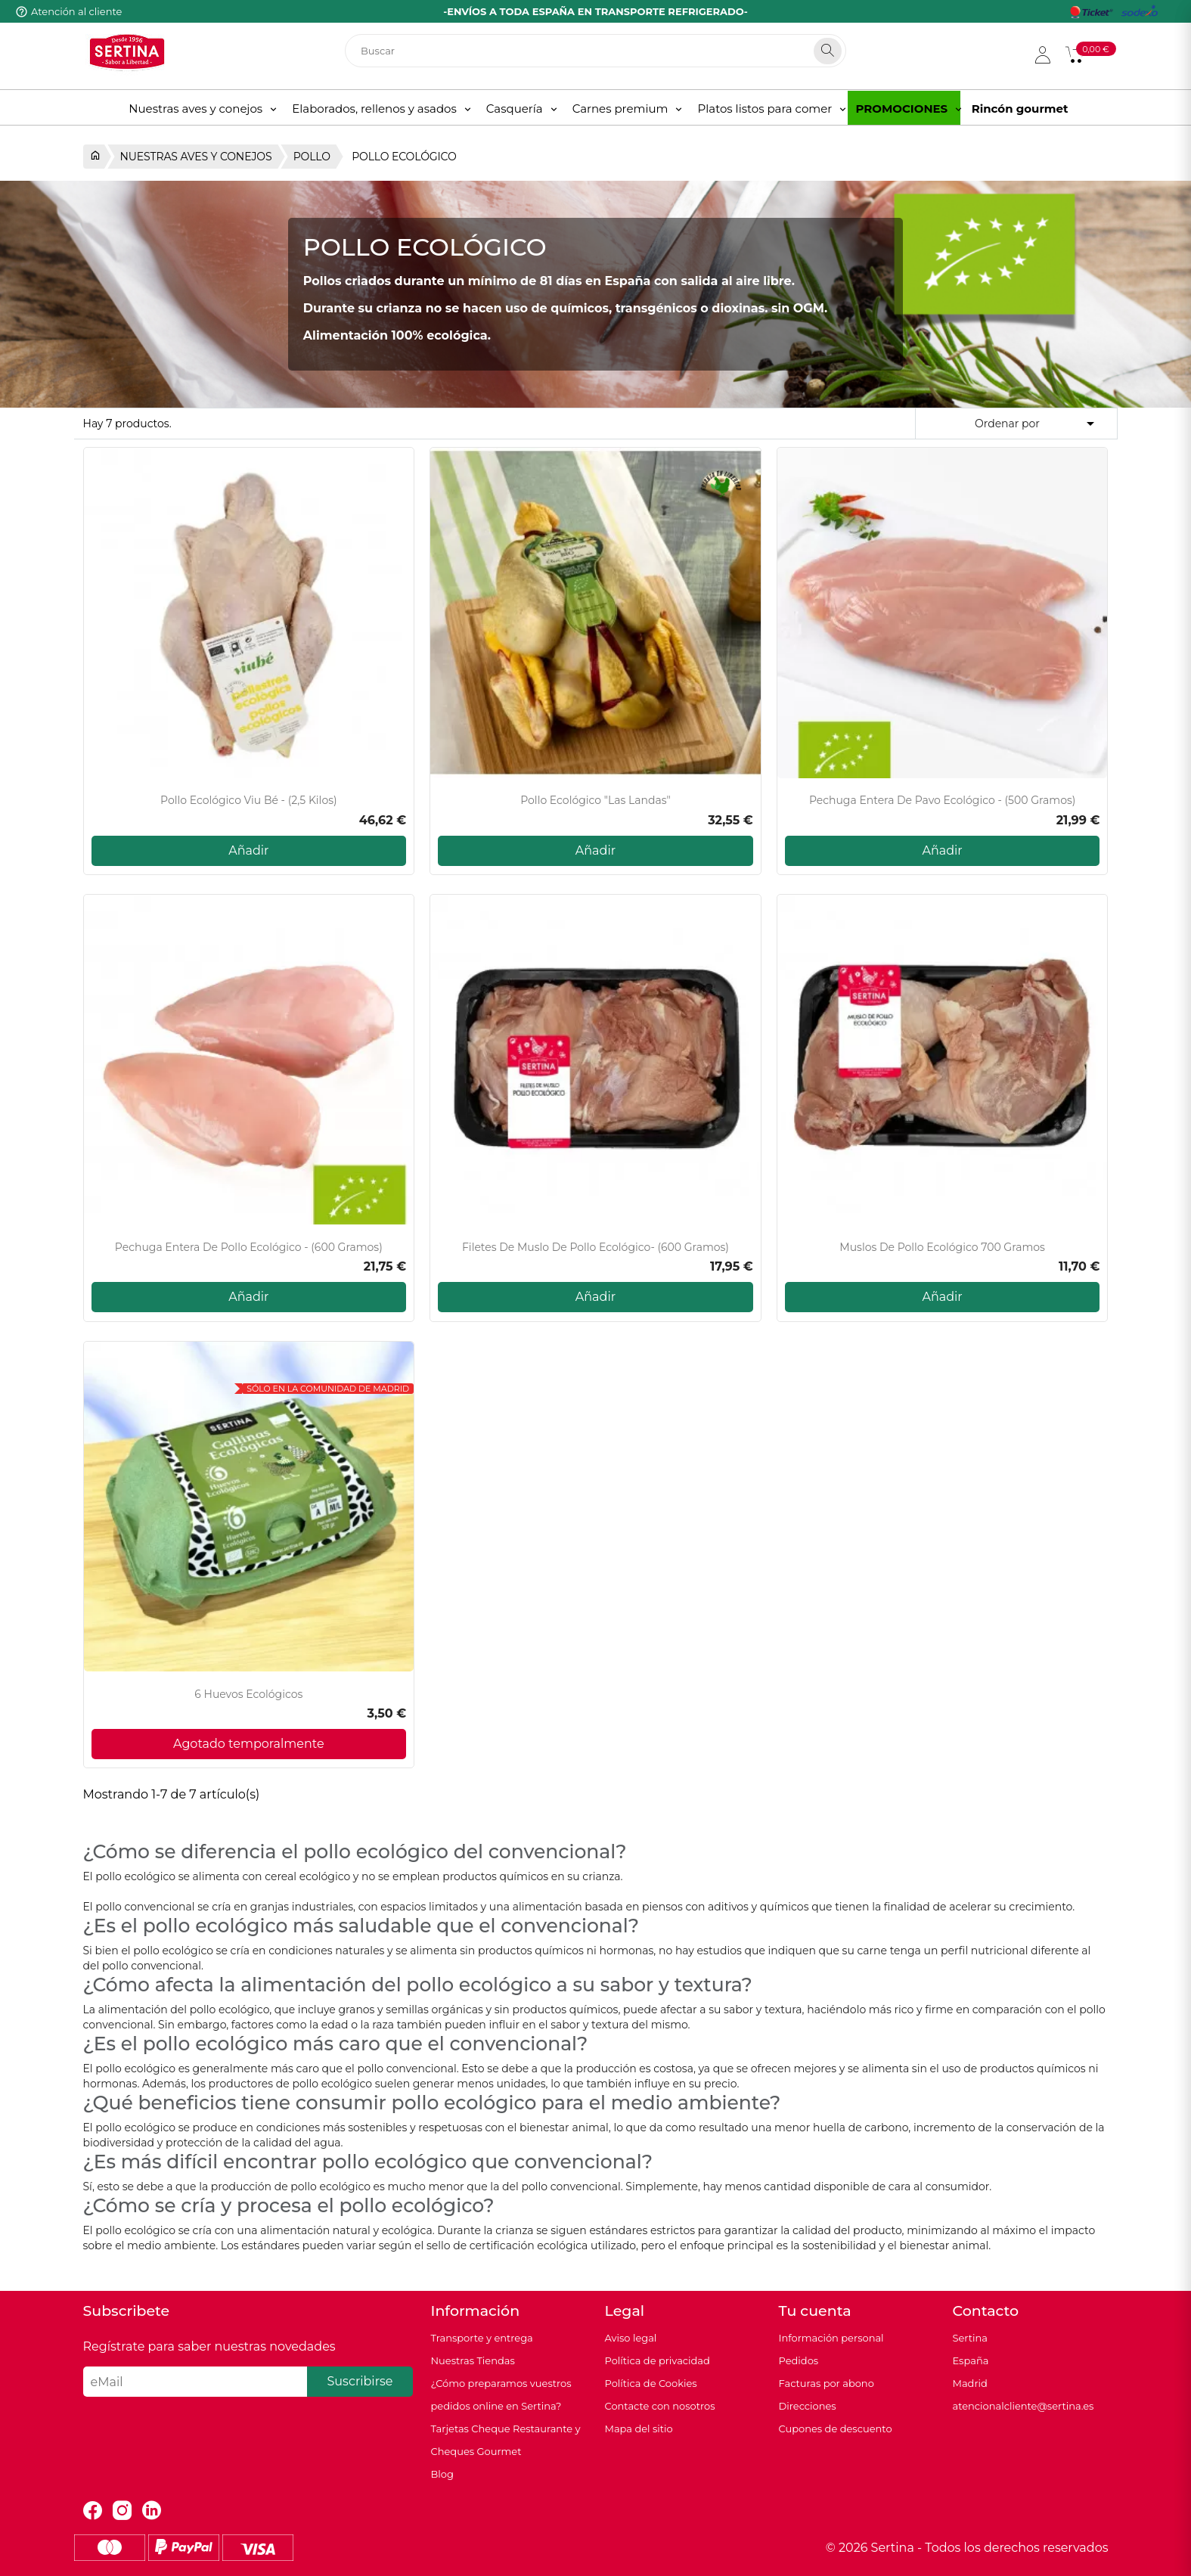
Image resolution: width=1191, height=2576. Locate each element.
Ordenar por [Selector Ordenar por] (1037, 423)
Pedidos (799, 2360)
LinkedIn (151, 2510)
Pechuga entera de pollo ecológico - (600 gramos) (249, 1247)
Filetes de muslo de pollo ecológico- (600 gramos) (595, 1247)
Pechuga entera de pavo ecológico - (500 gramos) (942, 800)
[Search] (828, 51)
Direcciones (807, 2406)
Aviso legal (631, 2338)
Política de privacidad (657, 2360)
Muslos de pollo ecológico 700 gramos (942, 1247)
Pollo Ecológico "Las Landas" (595, 800)
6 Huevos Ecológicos (248, 1694)
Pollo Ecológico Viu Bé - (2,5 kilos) (248, 800)
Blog (442, 2474)
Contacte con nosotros (660, 2406)
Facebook (92, 2510)
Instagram (122, 2510)
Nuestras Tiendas (473, 2360)
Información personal (831, 2338)
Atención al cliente (76, 11)
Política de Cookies (651, 2383)
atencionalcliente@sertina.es (1023, 2406)
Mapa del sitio (639, 2428)
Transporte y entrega (482, 2338)
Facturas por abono (826, 2383)
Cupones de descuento (835, 2428)
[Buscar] (595, 50)
